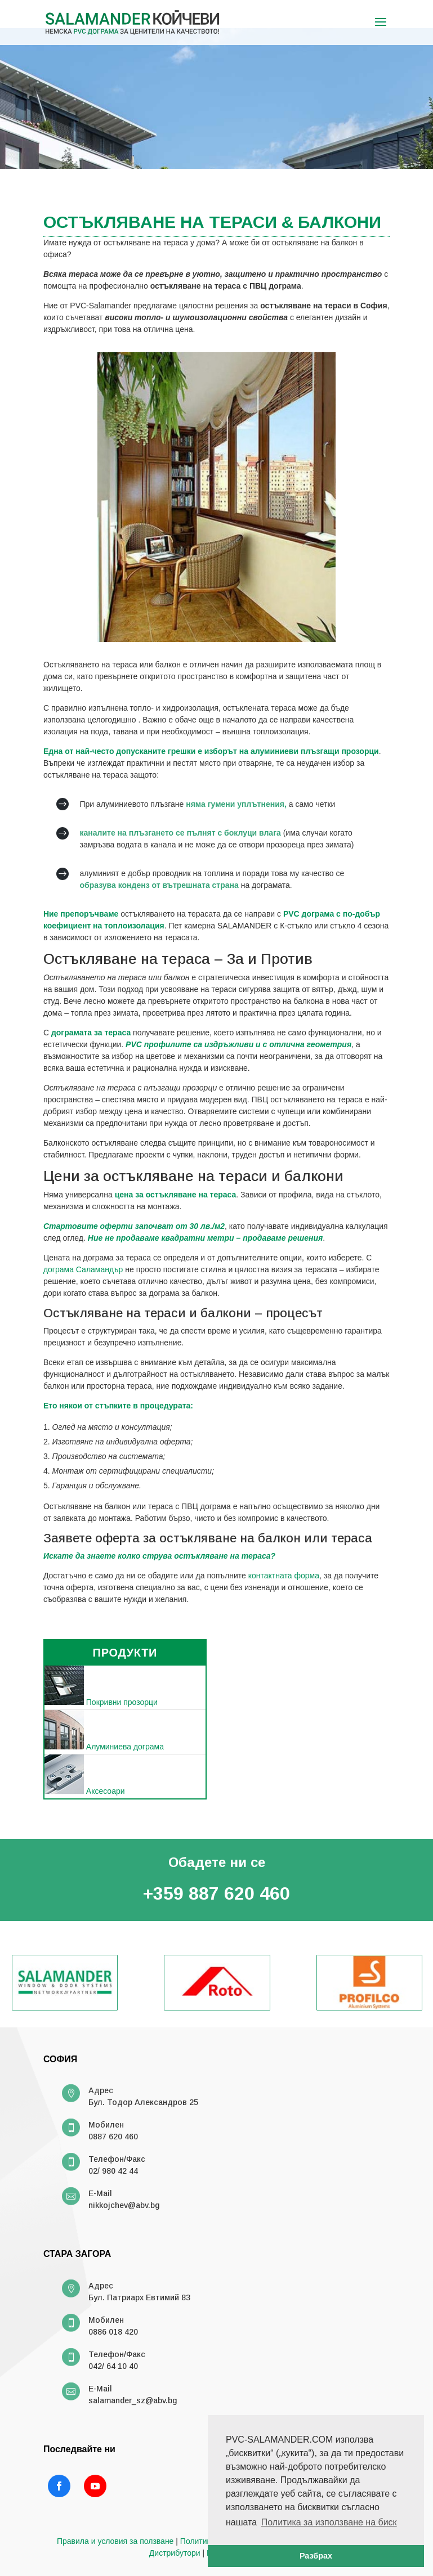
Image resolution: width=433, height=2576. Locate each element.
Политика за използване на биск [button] (329, 2522)
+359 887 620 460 (216, 1893)
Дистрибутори (174, 2552)
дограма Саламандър (83, 1269)
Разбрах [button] (316, 2555)
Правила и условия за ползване (115, 2541)
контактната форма (283, 1575)
